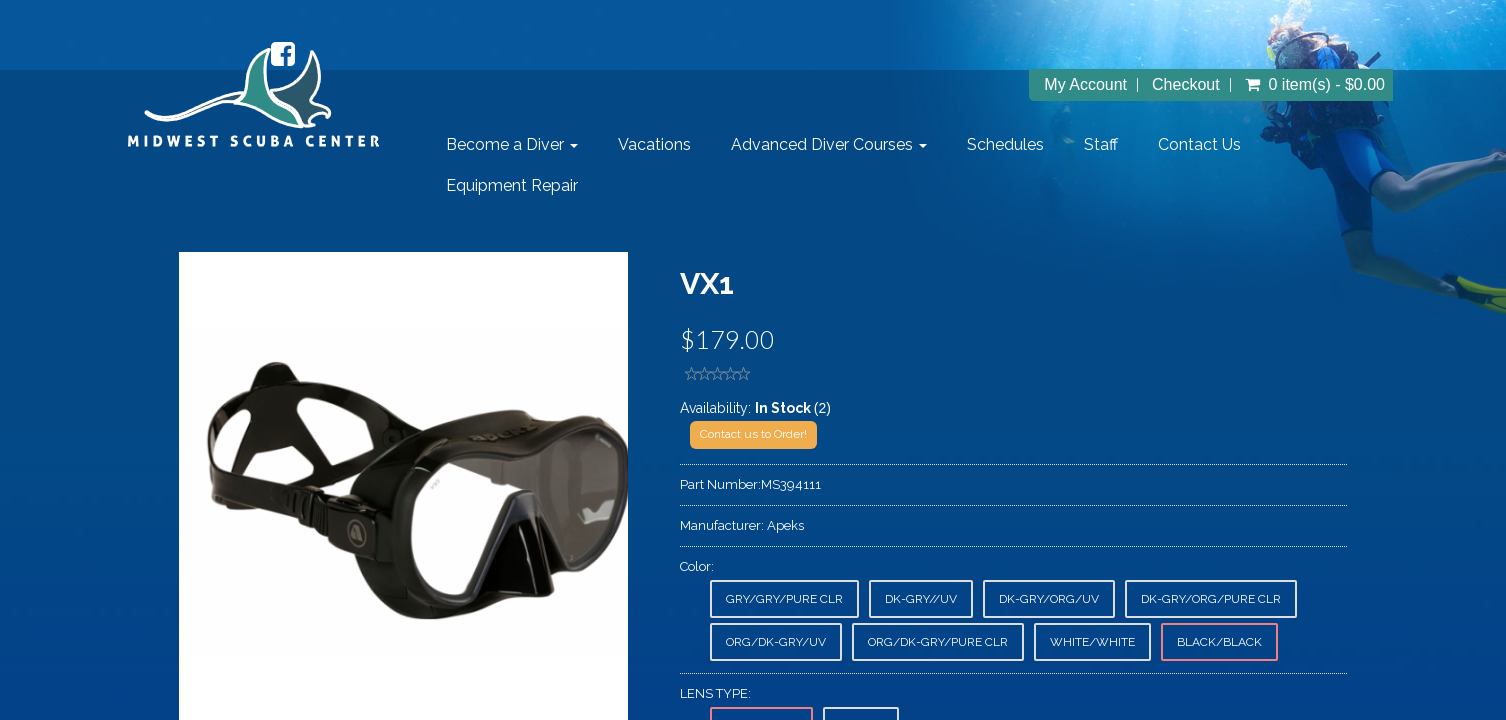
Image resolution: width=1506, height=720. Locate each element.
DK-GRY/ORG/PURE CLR (1211, 599)
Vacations (654, 144)
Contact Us (1199, 144)
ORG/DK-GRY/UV (776, 642)
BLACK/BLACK (1219, 642)
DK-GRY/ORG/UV (1049, 599)
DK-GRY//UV (921, 599)
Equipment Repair (512, 185)
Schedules (1005, 144)
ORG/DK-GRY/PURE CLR (938, 642)
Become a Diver (512, 144)
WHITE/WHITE (1092, 642)
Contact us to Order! (753, 434)
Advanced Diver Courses (829, 144)
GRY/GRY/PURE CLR (784, 599)
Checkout (1186, 85)
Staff (1101, 144)
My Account (1085, 85)
